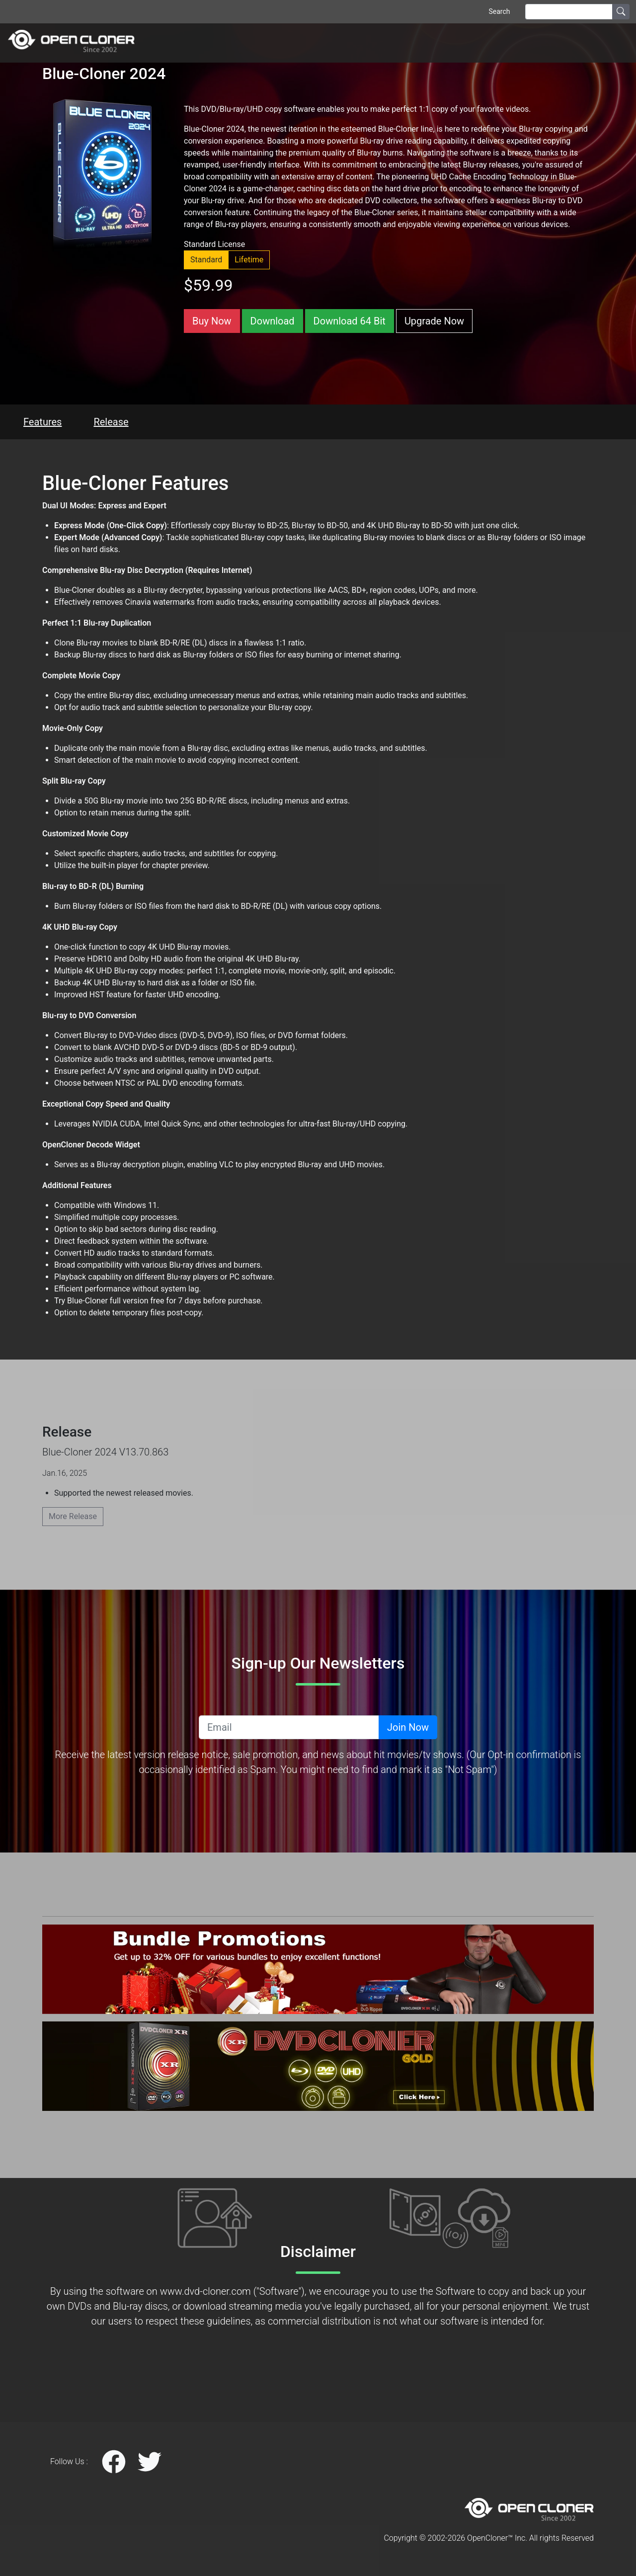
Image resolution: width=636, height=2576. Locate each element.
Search (499, 11)
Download (272, 321)
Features (42, 422)
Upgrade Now (434, 321)
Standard (206, 259)
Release (110, 422)
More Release (73, 1516)
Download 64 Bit (350, 321)
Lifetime (249, 259)
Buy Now (212, 321)
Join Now (408, 1727)
